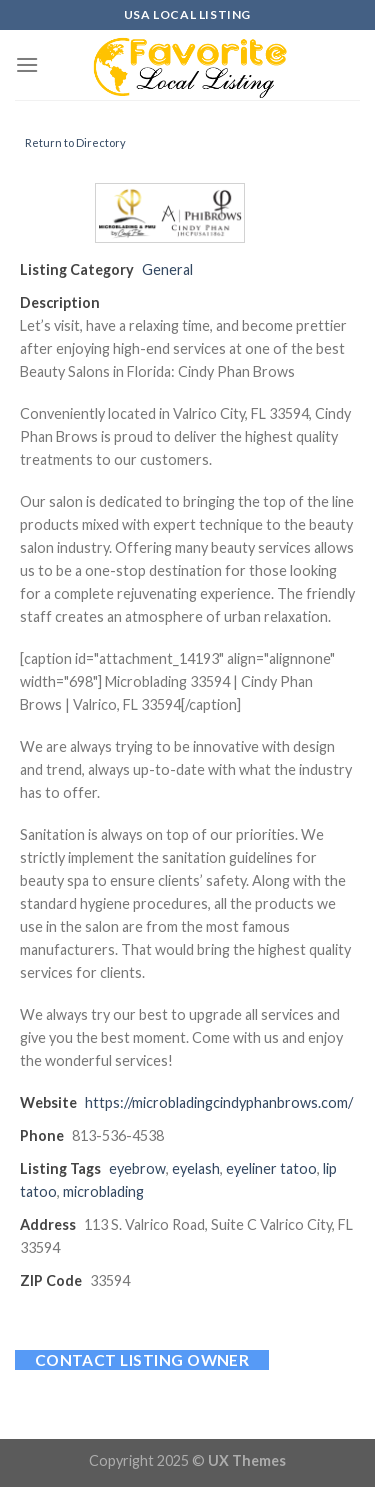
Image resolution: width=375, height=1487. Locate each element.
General (167, 269)
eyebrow (137, 1168)
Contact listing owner (142, 1360)
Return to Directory (75, 142)
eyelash (196, 1168)
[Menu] (27, 64)
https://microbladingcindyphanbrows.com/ (219, 1102)
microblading (103, 1191)
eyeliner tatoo (271, 1168)
